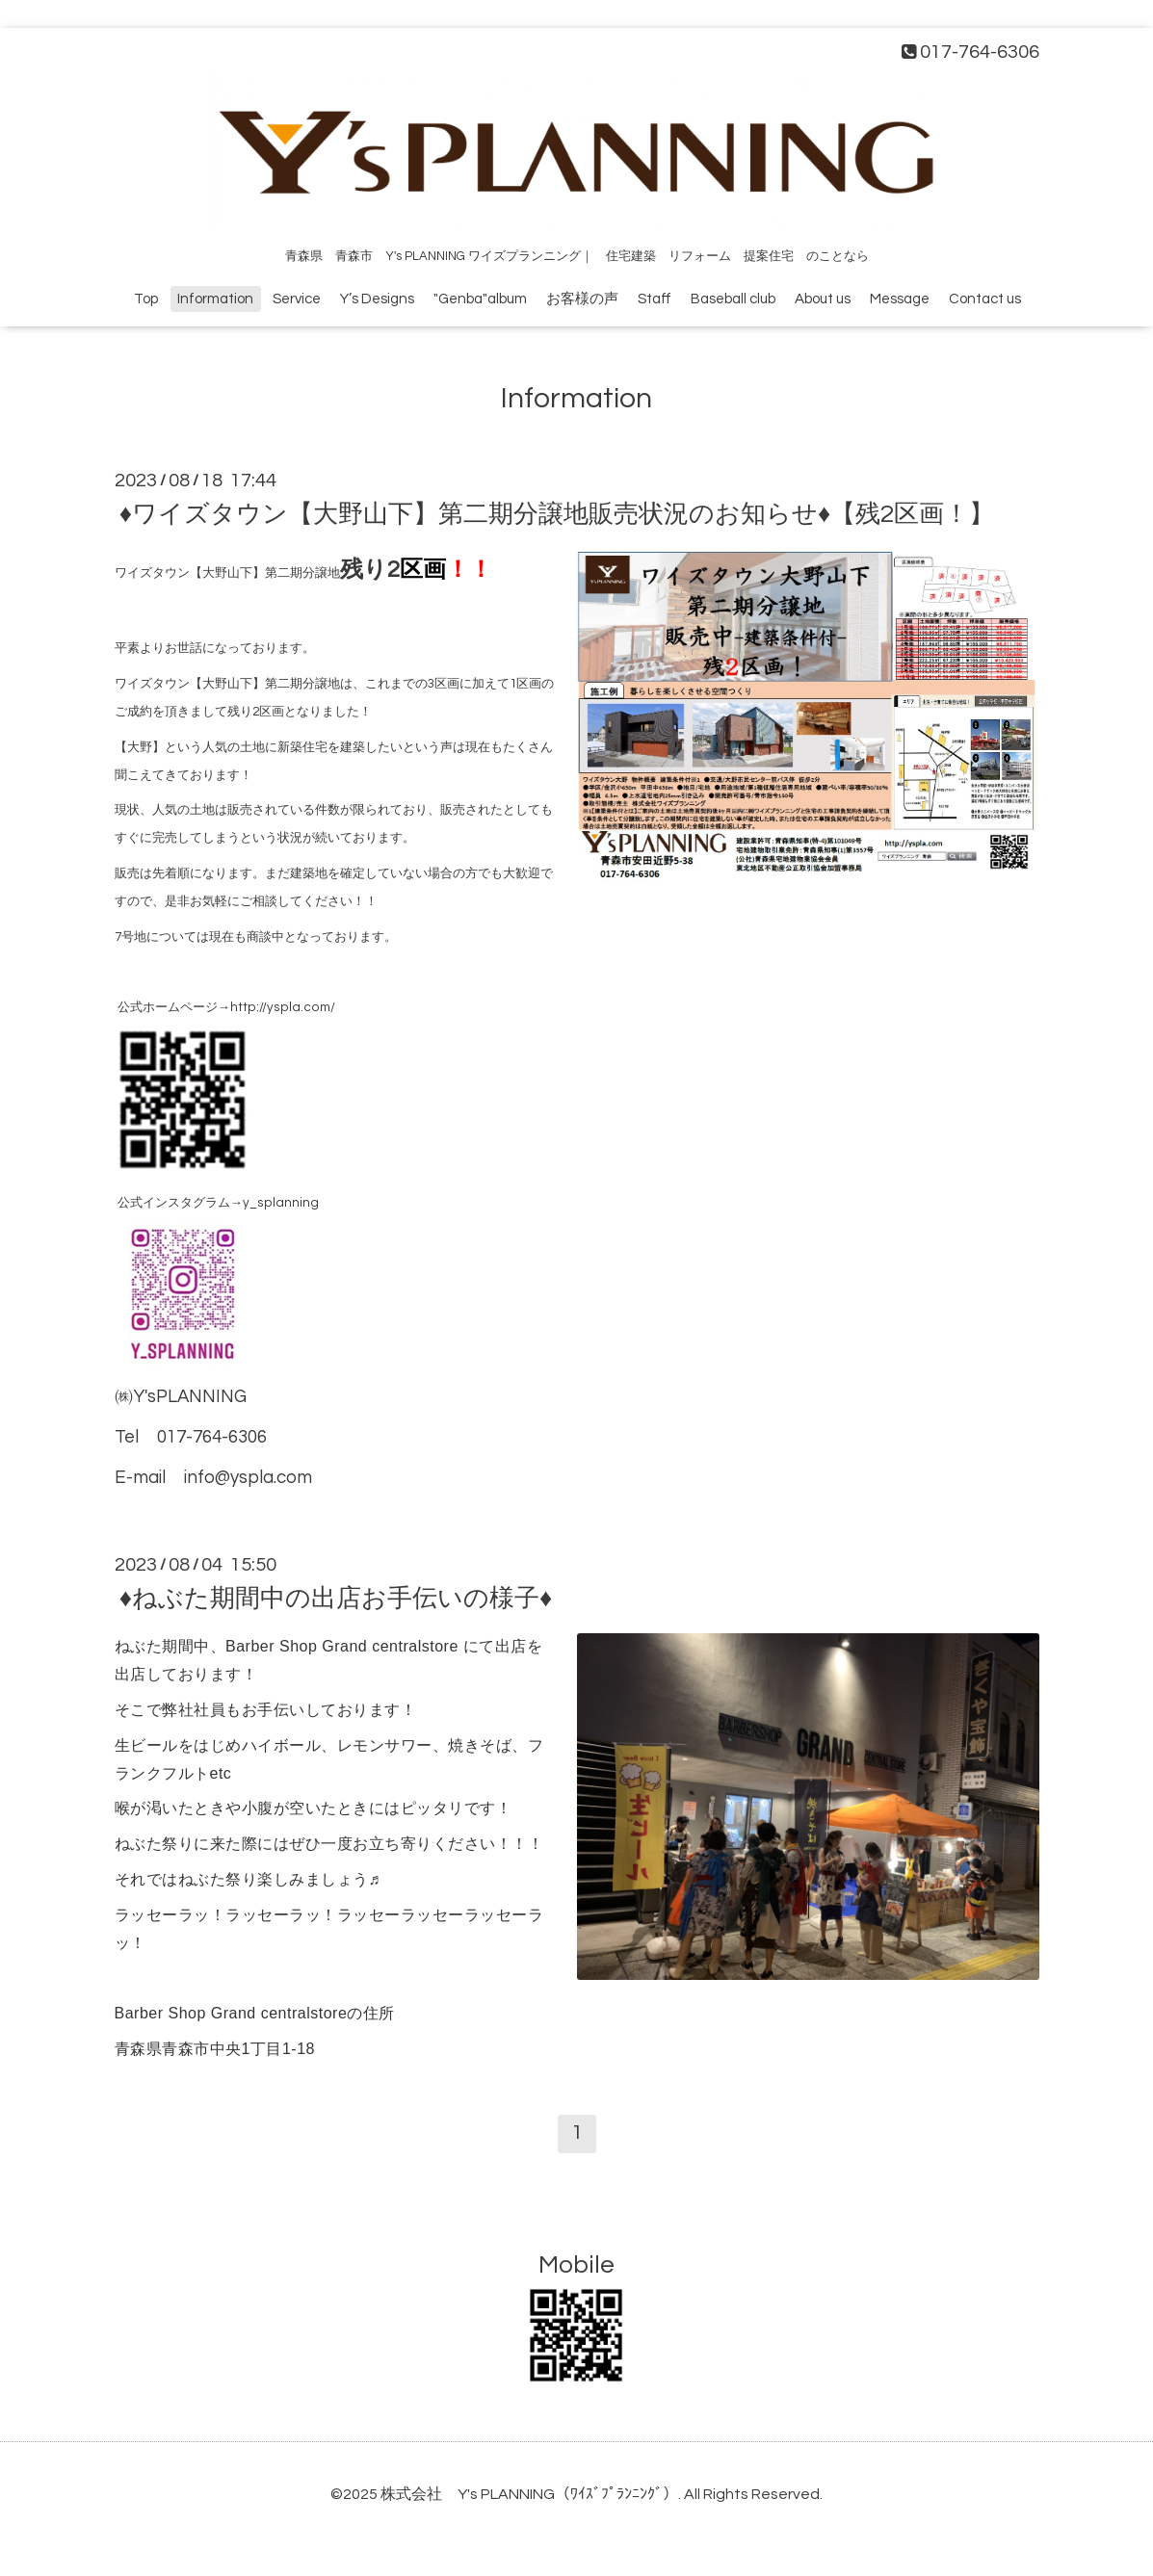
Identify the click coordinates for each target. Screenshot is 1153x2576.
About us (823, 299)
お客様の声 (582, 299)
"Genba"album (480, 299)
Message (900, 299)
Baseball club (733, 299)
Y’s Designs (377, 299)
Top (146, 299)
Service (297, 299)
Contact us (985, 299)
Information (215, 299)
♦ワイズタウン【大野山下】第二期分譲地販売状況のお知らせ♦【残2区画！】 (557, 514)
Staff (654, 299)
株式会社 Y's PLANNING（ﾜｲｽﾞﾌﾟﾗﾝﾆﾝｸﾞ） (529, 2494)
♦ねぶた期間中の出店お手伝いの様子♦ (336, 1598)
